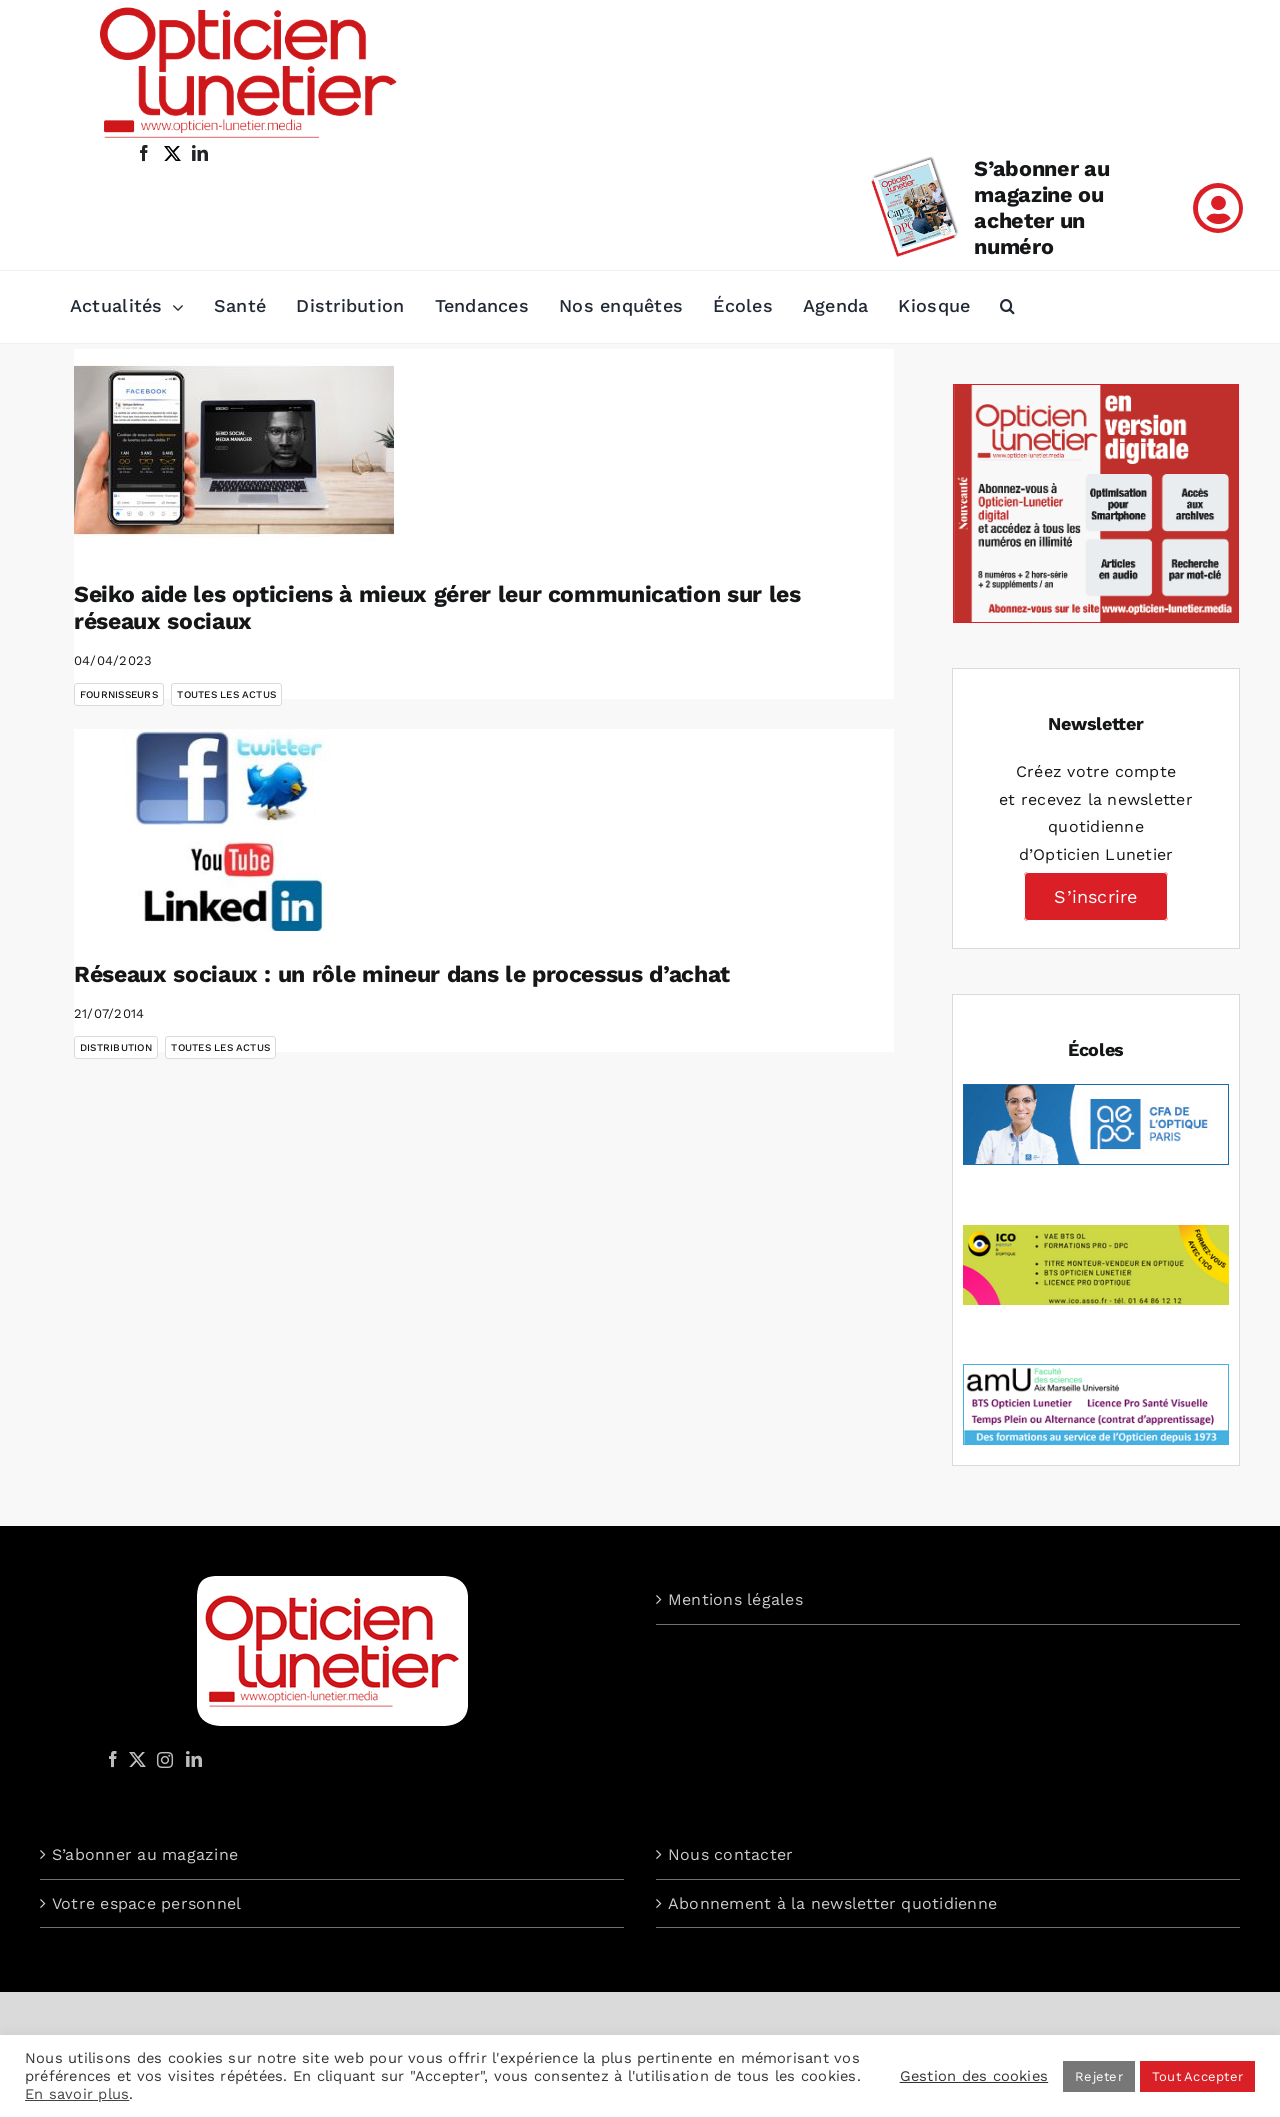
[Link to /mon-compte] (1218, 208)
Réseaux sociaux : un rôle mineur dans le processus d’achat (402, 974)
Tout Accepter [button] (1197, 2076)
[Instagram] (162, 1759)
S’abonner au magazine (145, 1854)
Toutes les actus (226, 694)
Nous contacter (730, 1854)
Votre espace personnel (146, 1903)
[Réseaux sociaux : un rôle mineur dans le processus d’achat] (234, 830)
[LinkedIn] (194, 1759)
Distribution (116, 1047)
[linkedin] (200, 153)
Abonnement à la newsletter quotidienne (832, 1903)
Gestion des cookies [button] (974, 2076)
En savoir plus (77, 2094)
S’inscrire (1095, 896)
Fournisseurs (119, 694)
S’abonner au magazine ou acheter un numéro (1041, 207)
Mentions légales (735, 1599)
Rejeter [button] (1099, 2076)
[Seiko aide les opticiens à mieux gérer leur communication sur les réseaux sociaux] (234, 450)
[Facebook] (113, 1759)
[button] (1007, 307)
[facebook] (144, 153)
